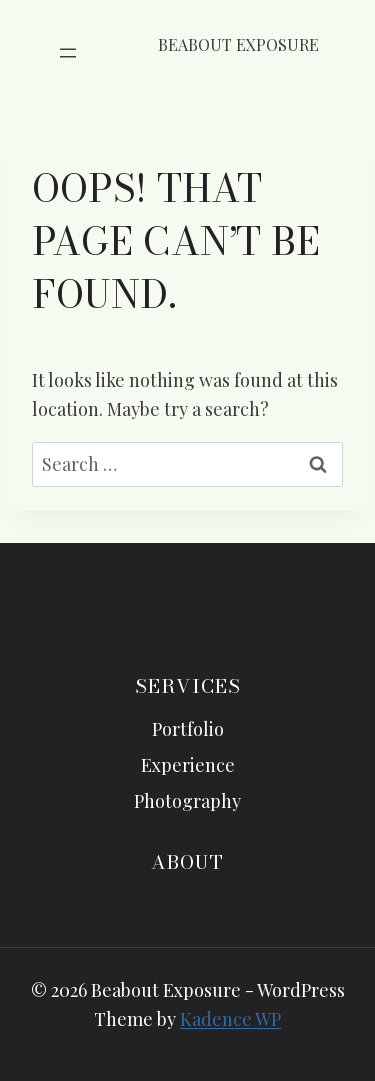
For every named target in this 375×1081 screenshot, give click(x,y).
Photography (187, 801)
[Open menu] (68, 53)
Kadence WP (230, 1019)
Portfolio (188, 729)
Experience (188, 765)
